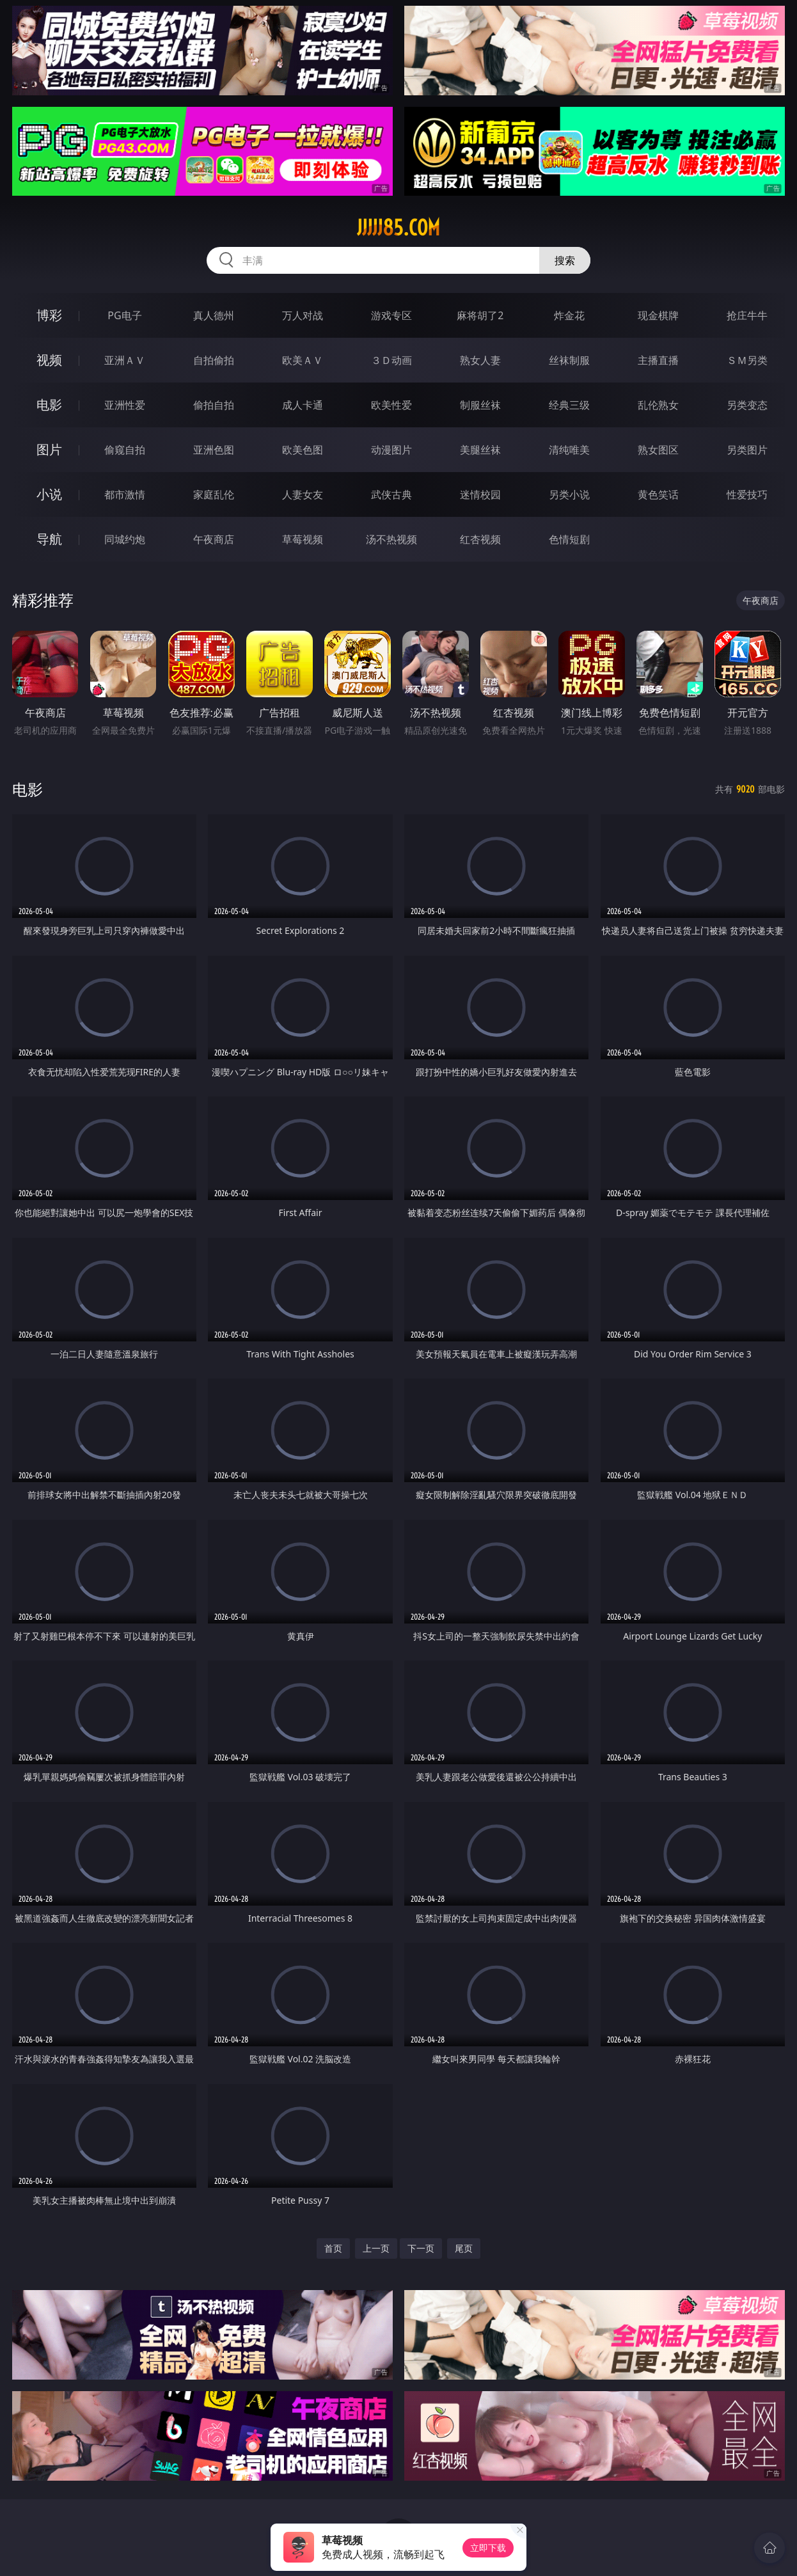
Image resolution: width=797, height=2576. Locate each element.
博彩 (49, 315)
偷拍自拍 (213, 405)
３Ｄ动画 (391, 360)
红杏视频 (480, 539)
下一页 (420, 2248)
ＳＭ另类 (747, 360)
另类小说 (569, 494)
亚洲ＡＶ (124, 360)
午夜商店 (213, 539)
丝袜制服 (569, 360)
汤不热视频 (391, 539)
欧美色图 (302, 450)
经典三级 (569, 405)
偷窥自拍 (124, 450)
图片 (49, 449)
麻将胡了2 (480, 315)
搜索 (565, 260)
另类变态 (747, 405)
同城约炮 (124, 539)
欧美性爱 (391, 405)
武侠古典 (391, 494)
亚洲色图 (213, 450)
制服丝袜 (480, 405)
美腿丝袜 (480, 450)
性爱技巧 (747, 494)
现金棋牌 (658, 315)
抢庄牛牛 (747, 315)
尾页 (464, 2248)
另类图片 (747, 450)
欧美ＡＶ (302, 360)
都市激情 (124, 494)
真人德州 (213, 315)
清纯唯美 (569, 450)
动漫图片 (391, 450)
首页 (333, 2248)
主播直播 (658, 360)
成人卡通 (302, 405)
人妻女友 (302, 494)
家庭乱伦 (213, 494)
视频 (49, 359)
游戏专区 (391, 315)
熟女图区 (658, 450)
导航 (49, 539)
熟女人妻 (480, 360)
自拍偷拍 (213, 360)
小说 (49, 494)
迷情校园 (480, 494)
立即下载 (488, 2547)
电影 (49, 404)
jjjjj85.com (398, 228)
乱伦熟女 (658, 405)
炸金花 (569, 315)
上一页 (376, 2248)
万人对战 (302, 315)
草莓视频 (302, 539)
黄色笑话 (658, 494)
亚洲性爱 (124, 405)
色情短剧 (569, 539)
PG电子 (124, 315)
